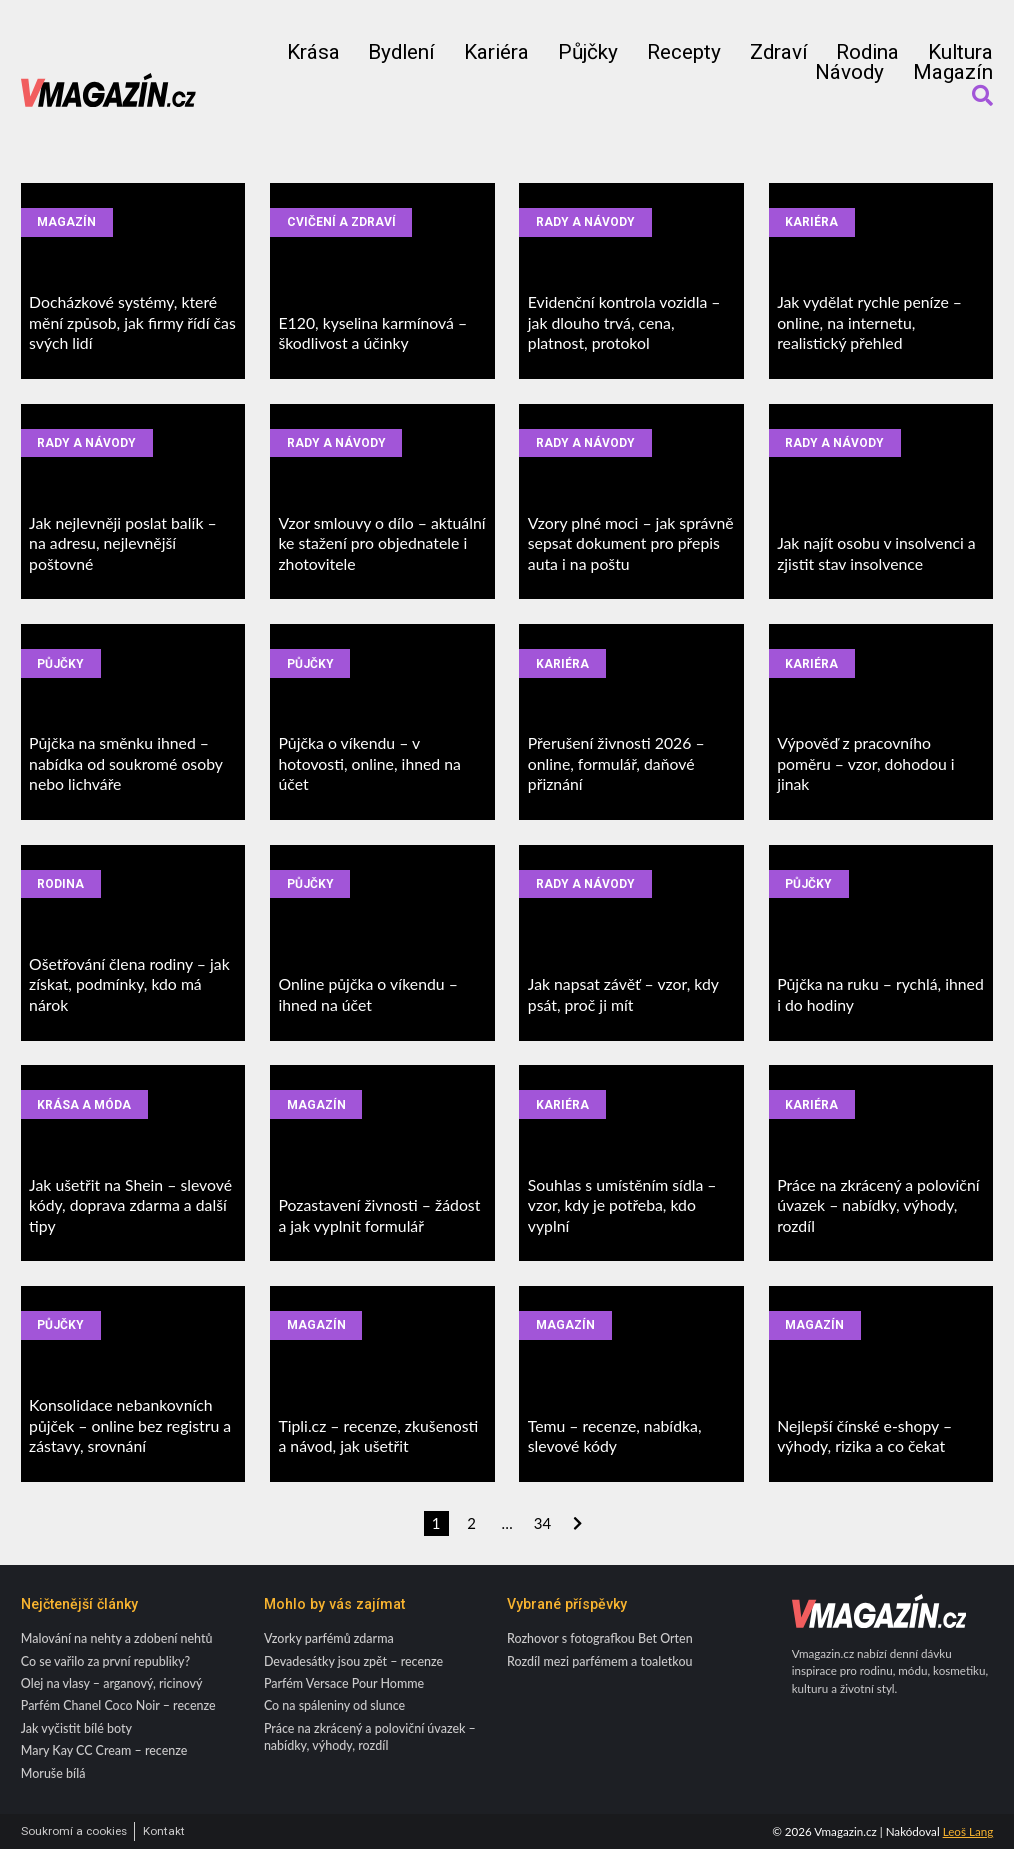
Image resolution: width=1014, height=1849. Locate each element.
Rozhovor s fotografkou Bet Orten (600, 1638)
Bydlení (401, 52)
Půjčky (588, 52)
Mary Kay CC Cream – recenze (104, 1750)
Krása (313, 52)
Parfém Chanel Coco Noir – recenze (118, 1705)
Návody (849, 72)
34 (542, 1523)
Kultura (960, 52)
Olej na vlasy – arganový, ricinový (112, 1683)
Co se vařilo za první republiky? (105, 1661)
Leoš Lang (968, 1831)
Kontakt (164, 1831)
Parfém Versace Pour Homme (344, 1683)
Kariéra (496, 52)
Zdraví (779, 52)
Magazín (953, 72)
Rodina (867, 52)
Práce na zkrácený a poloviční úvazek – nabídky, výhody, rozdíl (370, 1737)
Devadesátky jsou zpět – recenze (353, 1661)
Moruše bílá (53, 1773)
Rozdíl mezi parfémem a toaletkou (600, 1661)
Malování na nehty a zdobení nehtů (117, 1638)
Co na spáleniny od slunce (334, 1705)
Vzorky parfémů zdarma (329, 1638)
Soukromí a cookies (74, 1831)
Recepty (684, 52)
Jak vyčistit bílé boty (76, 1728)
